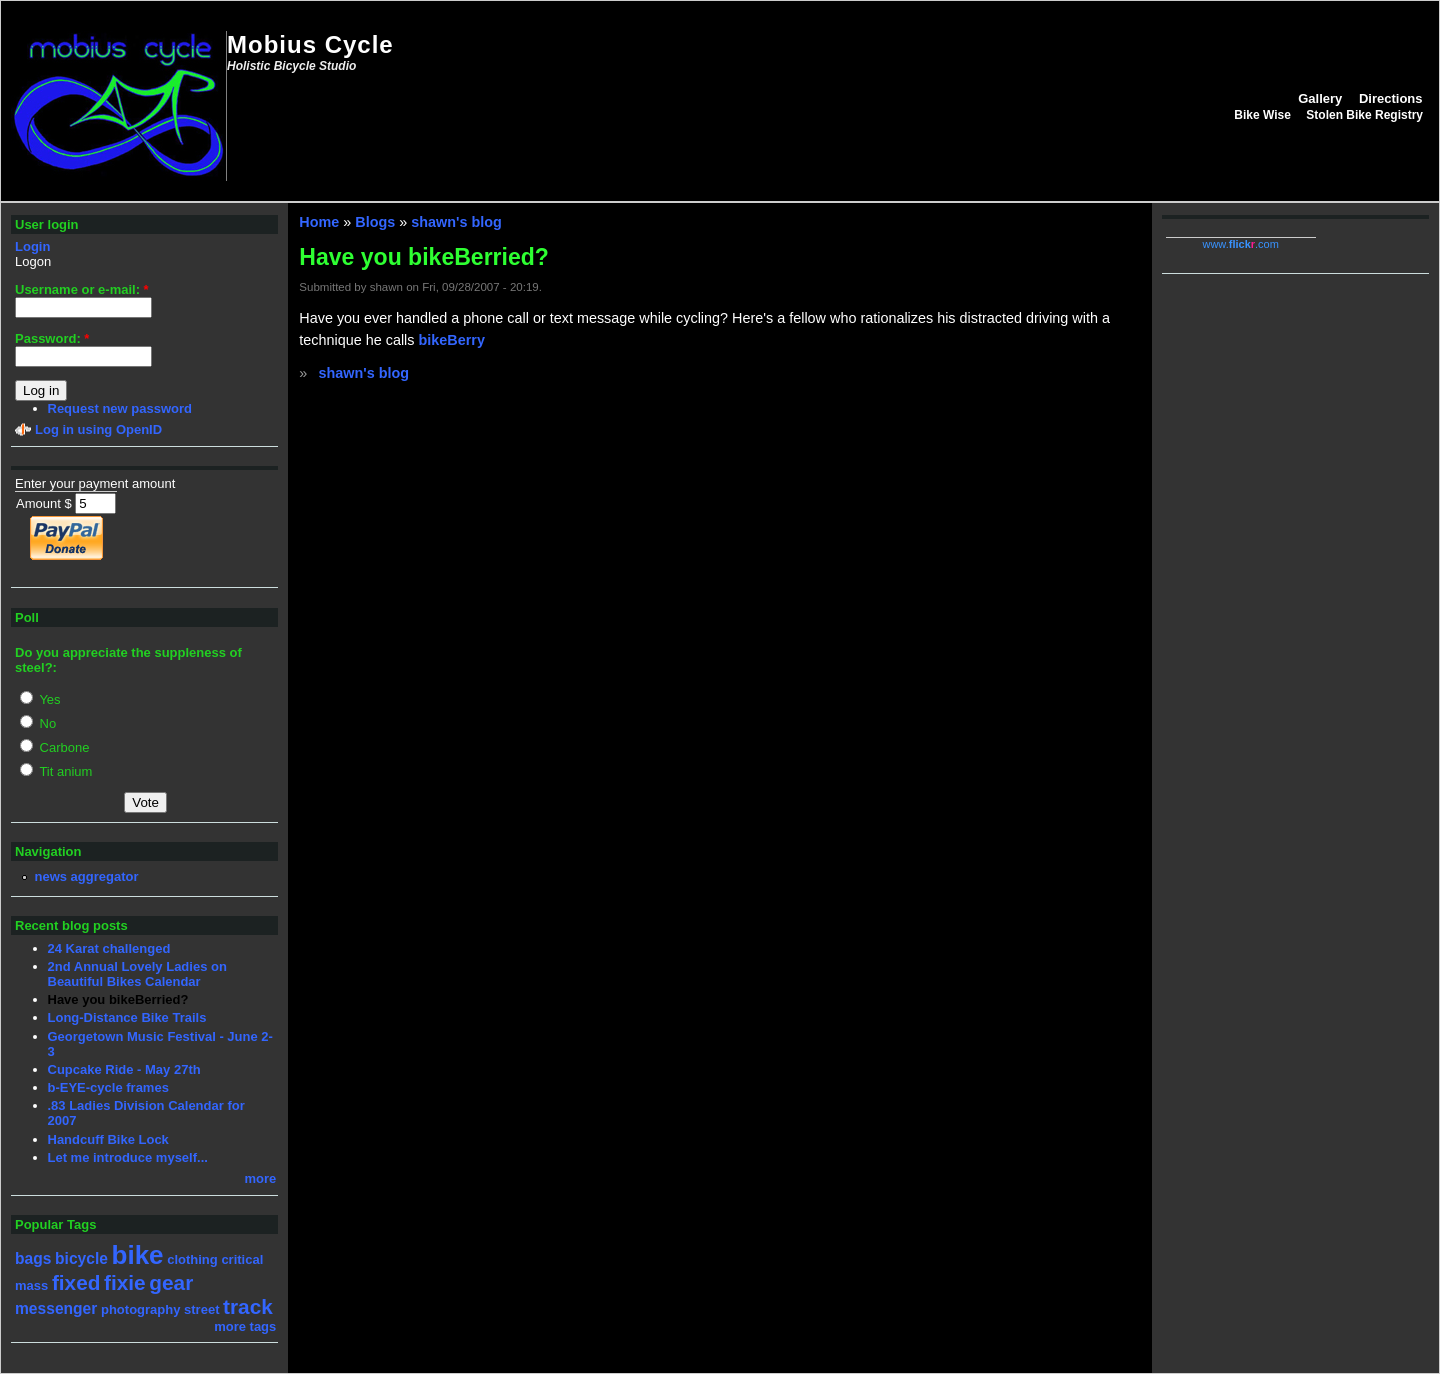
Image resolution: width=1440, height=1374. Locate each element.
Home (319, 222)
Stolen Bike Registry (1364, 115)
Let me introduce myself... (128, 1157)
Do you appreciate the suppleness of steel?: (128, 660)
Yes (40, 699)
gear (171, 1282)
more (261, 1178)
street (201, 1309)
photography (140, 1309)
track (248, 1306)
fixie (125, 1282)
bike (138, 1255)
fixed (76, 1282)
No (38, 723)
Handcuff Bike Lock (108, 1139)
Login (32, 246)
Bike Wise (1262, 115)
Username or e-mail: (82, 289)
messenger (56, 1308)
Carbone (54, 747)
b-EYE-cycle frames (108, 1087)
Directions (1391, 98)
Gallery (1320, 98)
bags (33, 1258)
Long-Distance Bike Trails (127, 1017)
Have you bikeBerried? (118, 999)
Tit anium (56, 771)
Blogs (375, 222)
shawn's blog (456, 222)
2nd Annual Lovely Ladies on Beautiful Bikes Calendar (137, 974)
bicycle (81, 1258)
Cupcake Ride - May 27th (124, 1069)
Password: (52, 338)
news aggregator (87, 876)
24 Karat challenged (109, 948)
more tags (245, 1326)
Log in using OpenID (98, 429)
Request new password (120, 408)
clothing (192, 1259)
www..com (1240, 244)
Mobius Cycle (310, 44)
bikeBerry (452, 340)
